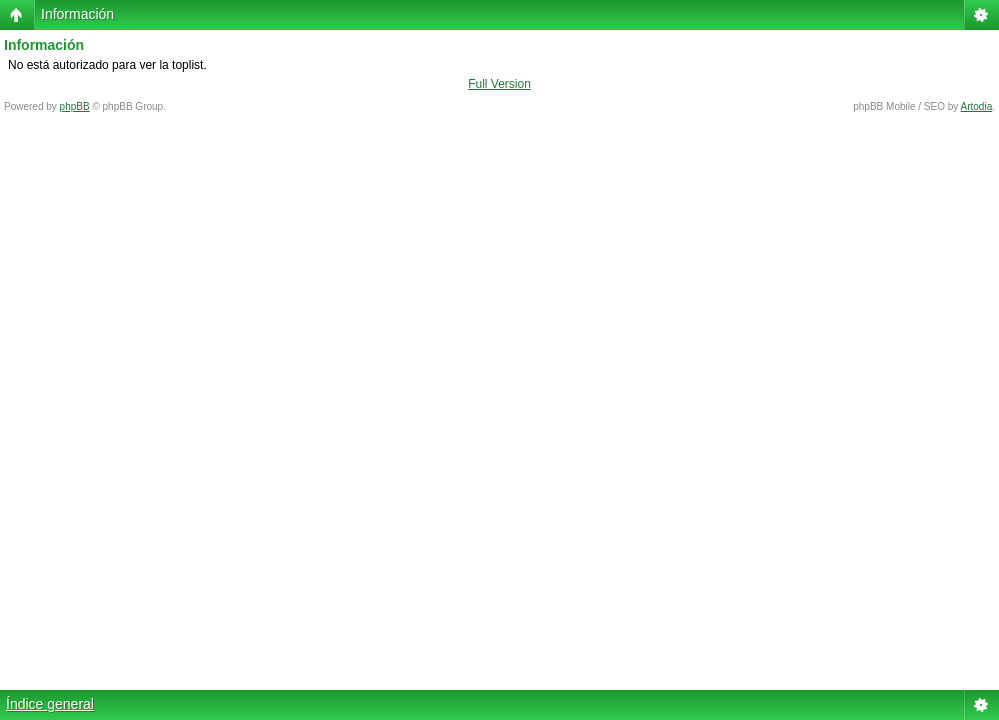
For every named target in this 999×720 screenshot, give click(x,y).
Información (77, 14)
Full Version (499, 84)
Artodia (977, 106)
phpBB (75, 106)
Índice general (50, 704)
